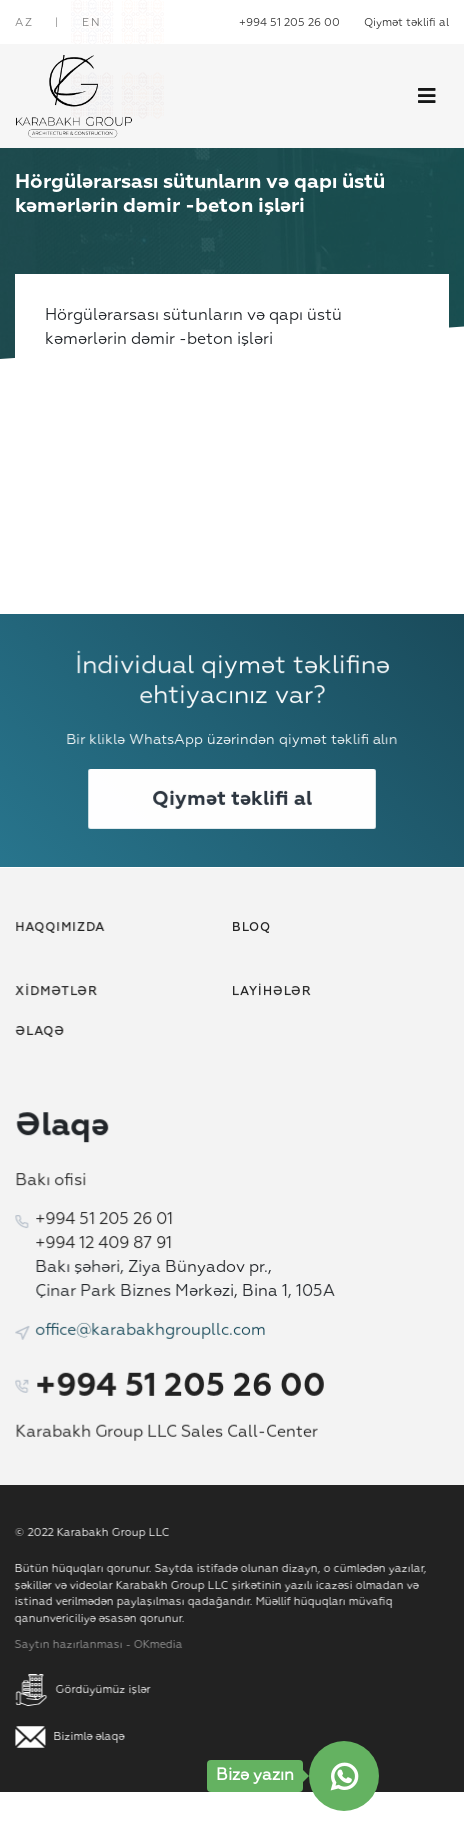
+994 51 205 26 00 (289, 22)
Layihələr (271, 993)
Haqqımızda (64, 928)
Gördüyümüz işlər (88, 1689)
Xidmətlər (60, 993)
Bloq (251, 928)
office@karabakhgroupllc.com (152, 1329)
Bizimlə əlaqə (75, 1736)
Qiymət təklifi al (406, 22)
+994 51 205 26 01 (106, 1221)
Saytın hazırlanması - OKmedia (93, 1644)
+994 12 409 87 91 (106, 1244)
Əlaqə (44, 1032)
